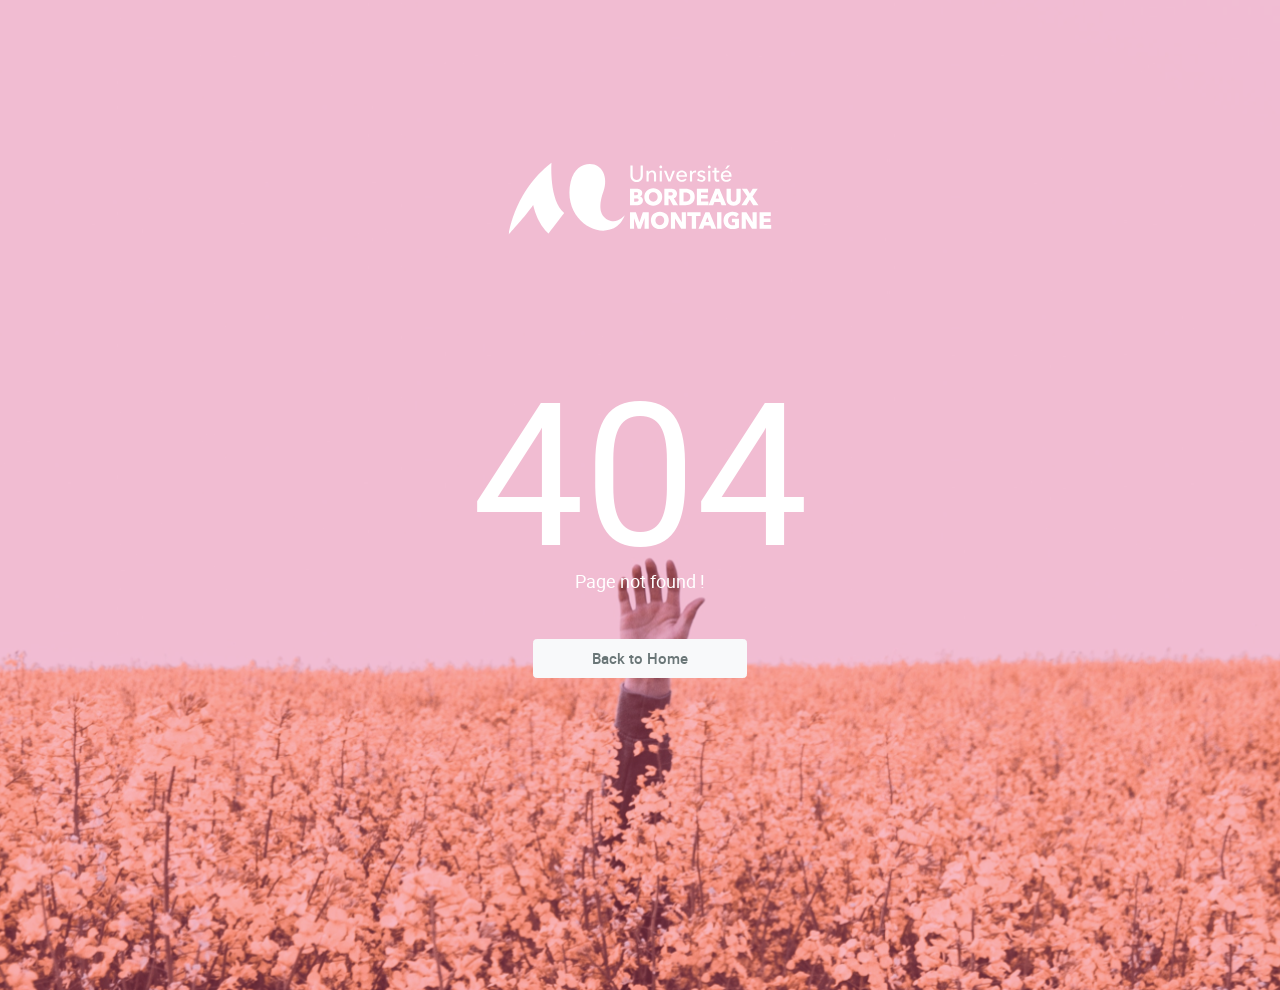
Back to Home (640, 658)
